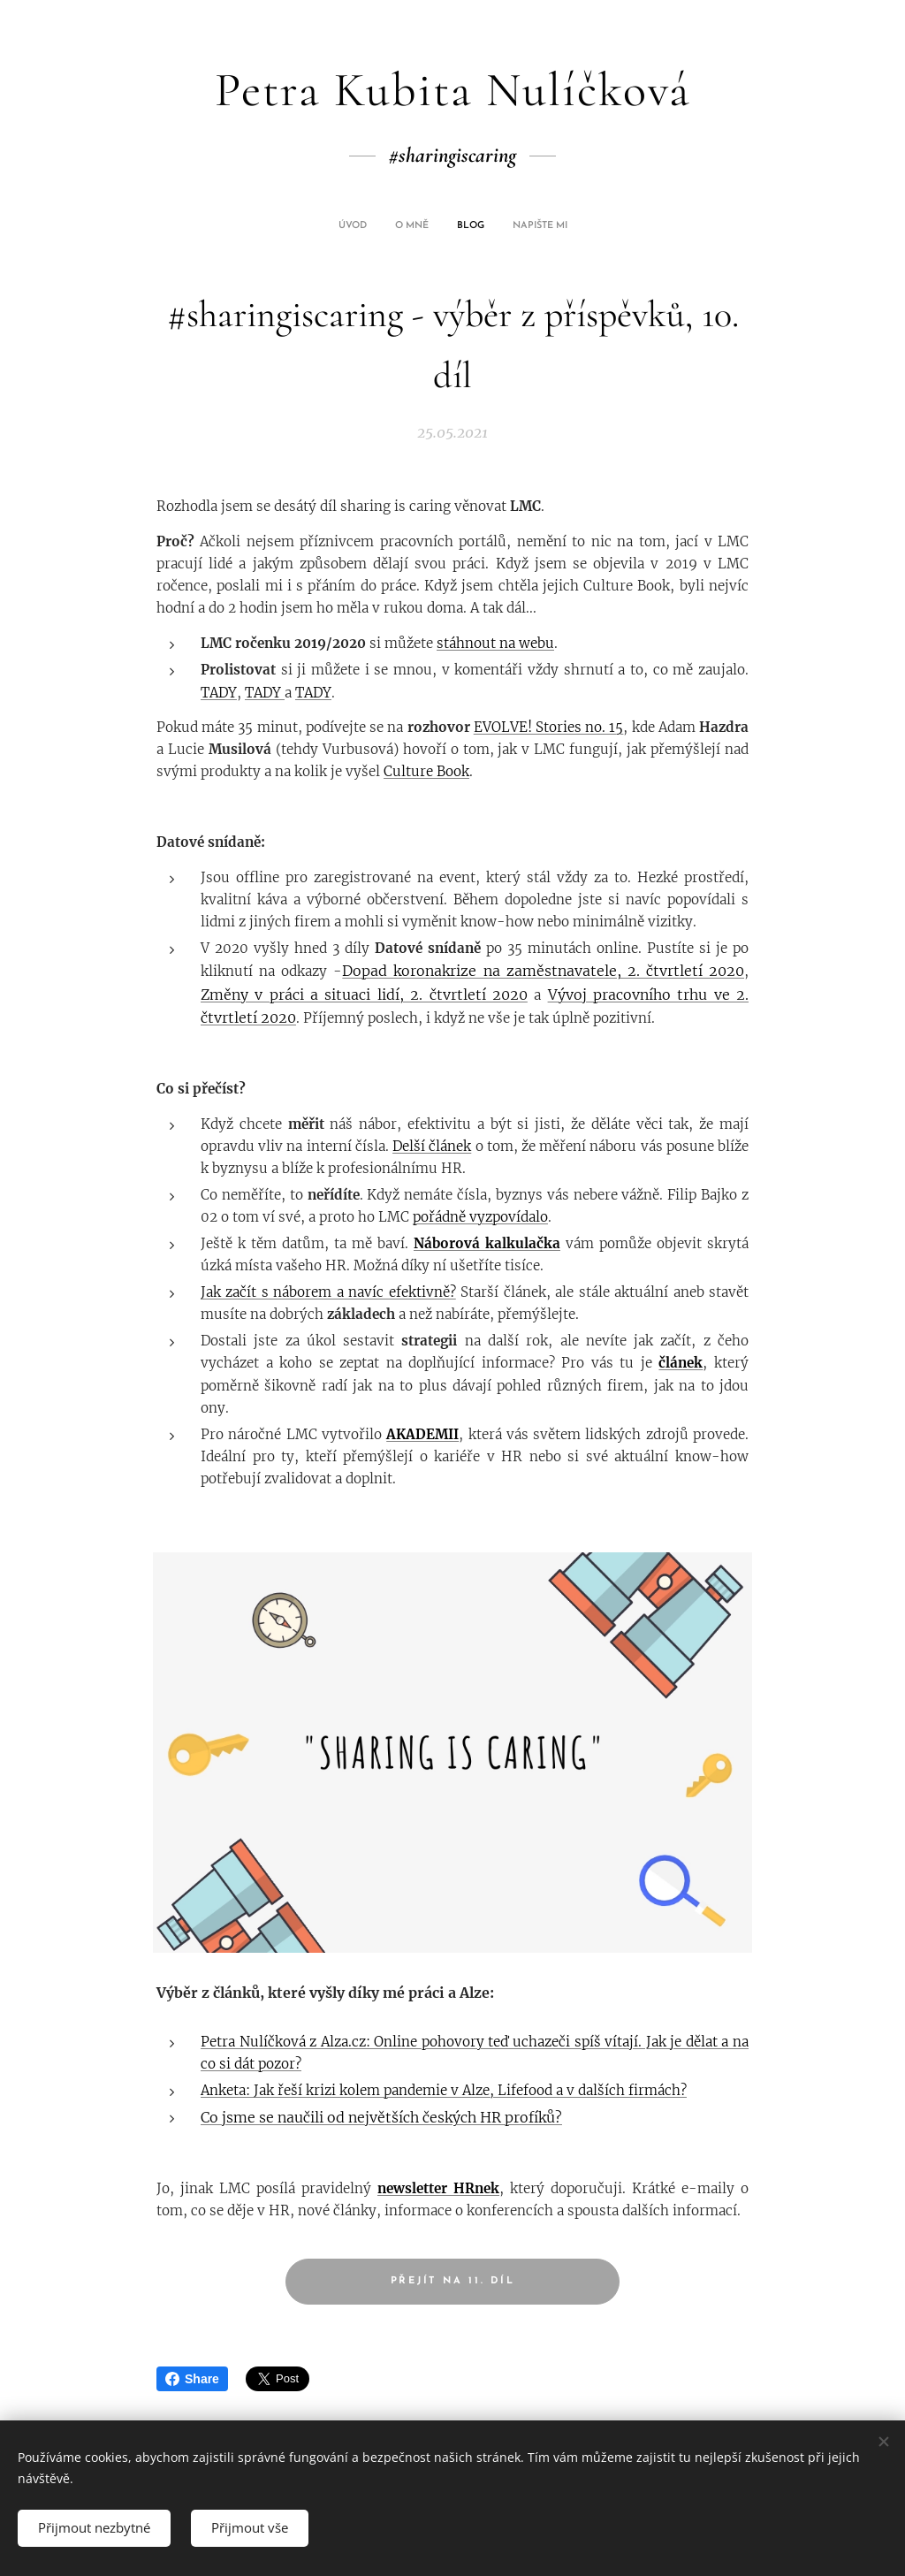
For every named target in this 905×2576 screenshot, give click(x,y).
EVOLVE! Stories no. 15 (549, 727)
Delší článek (431, 1146)
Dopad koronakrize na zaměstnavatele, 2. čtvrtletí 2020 (543, 970)
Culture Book (426, 771)
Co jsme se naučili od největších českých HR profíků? (381, 2117)
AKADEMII (422, 1434)
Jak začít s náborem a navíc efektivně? (328, 1292)
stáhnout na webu (495, 643)
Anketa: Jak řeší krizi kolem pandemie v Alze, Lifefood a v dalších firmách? (444, 2090)
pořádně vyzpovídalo (480, 1216)
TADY (219, 692)
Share (192, 2379)
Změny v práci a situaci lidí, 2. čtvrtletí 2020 (364, 994)
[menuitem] (417, 226)
